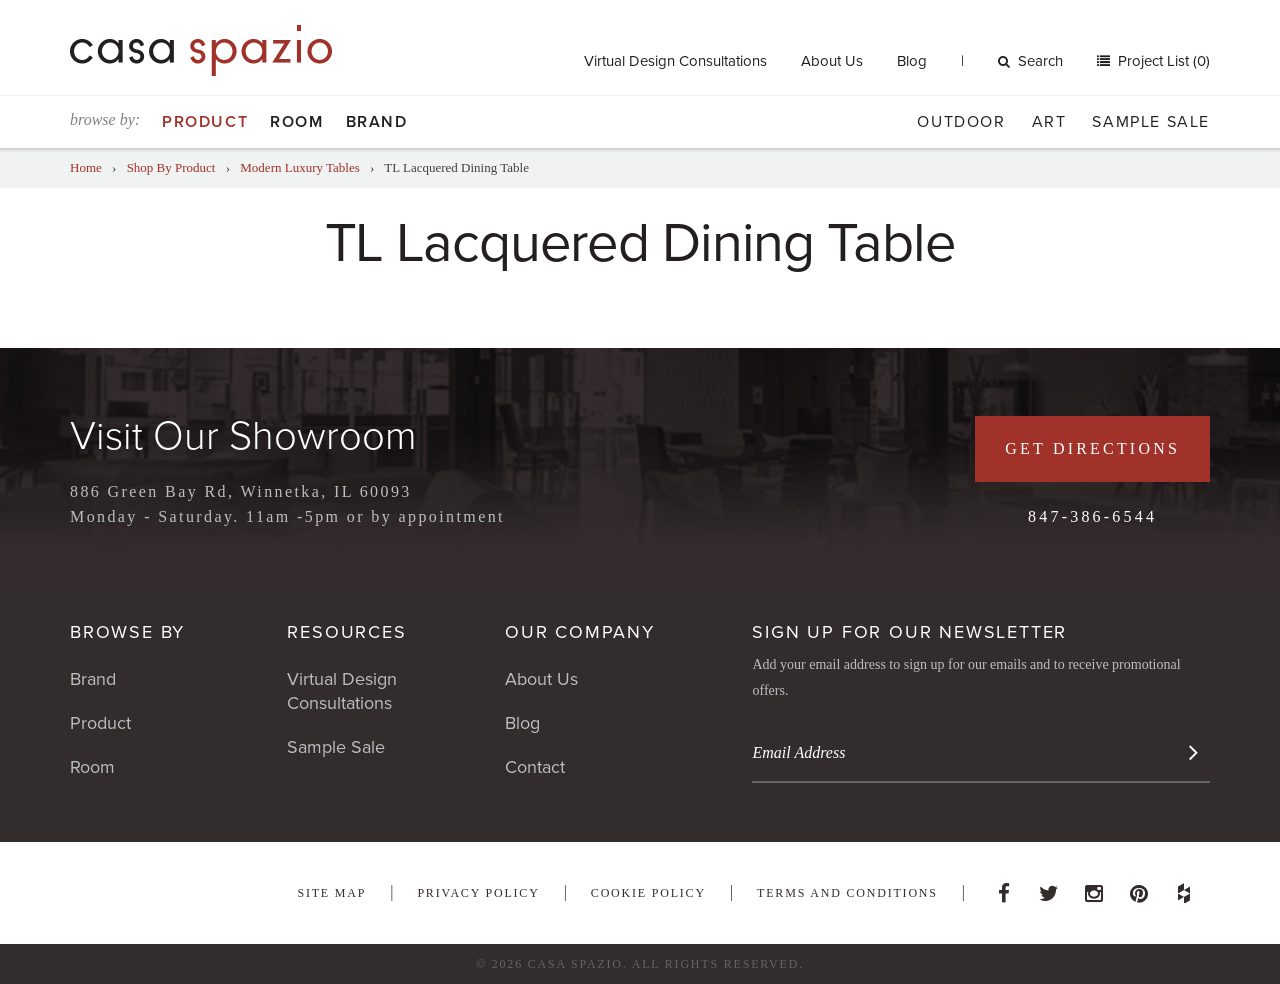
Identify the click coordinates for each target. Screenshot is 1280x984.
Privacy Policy (478, 893)
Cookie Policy (648, 893)
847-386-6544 (1092, 516)
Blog (912, 61)
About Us (832, 61)
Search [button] (1030, 61)
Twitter (1049, 888)
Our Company (580, 632)
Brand (377, 122)
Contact (535, 767)
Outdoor (961, 122)
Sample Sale (1151, 122)
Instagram (1094, 888)
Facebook (1004, 888)
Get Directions (1092, 448)
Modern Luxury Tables (299, 167)
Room (296, 122)
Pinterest (1139, 888)
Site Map (331, 893)
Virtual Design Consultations (675, 61)
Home (86, 167)
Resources (346, 632)
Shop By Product (171, 167)
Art (1049, 122)
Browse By (127, 632)
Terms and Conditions (847, 893)
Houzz (1184, 888)
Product (205, 122)
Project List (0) (1162, 61)
